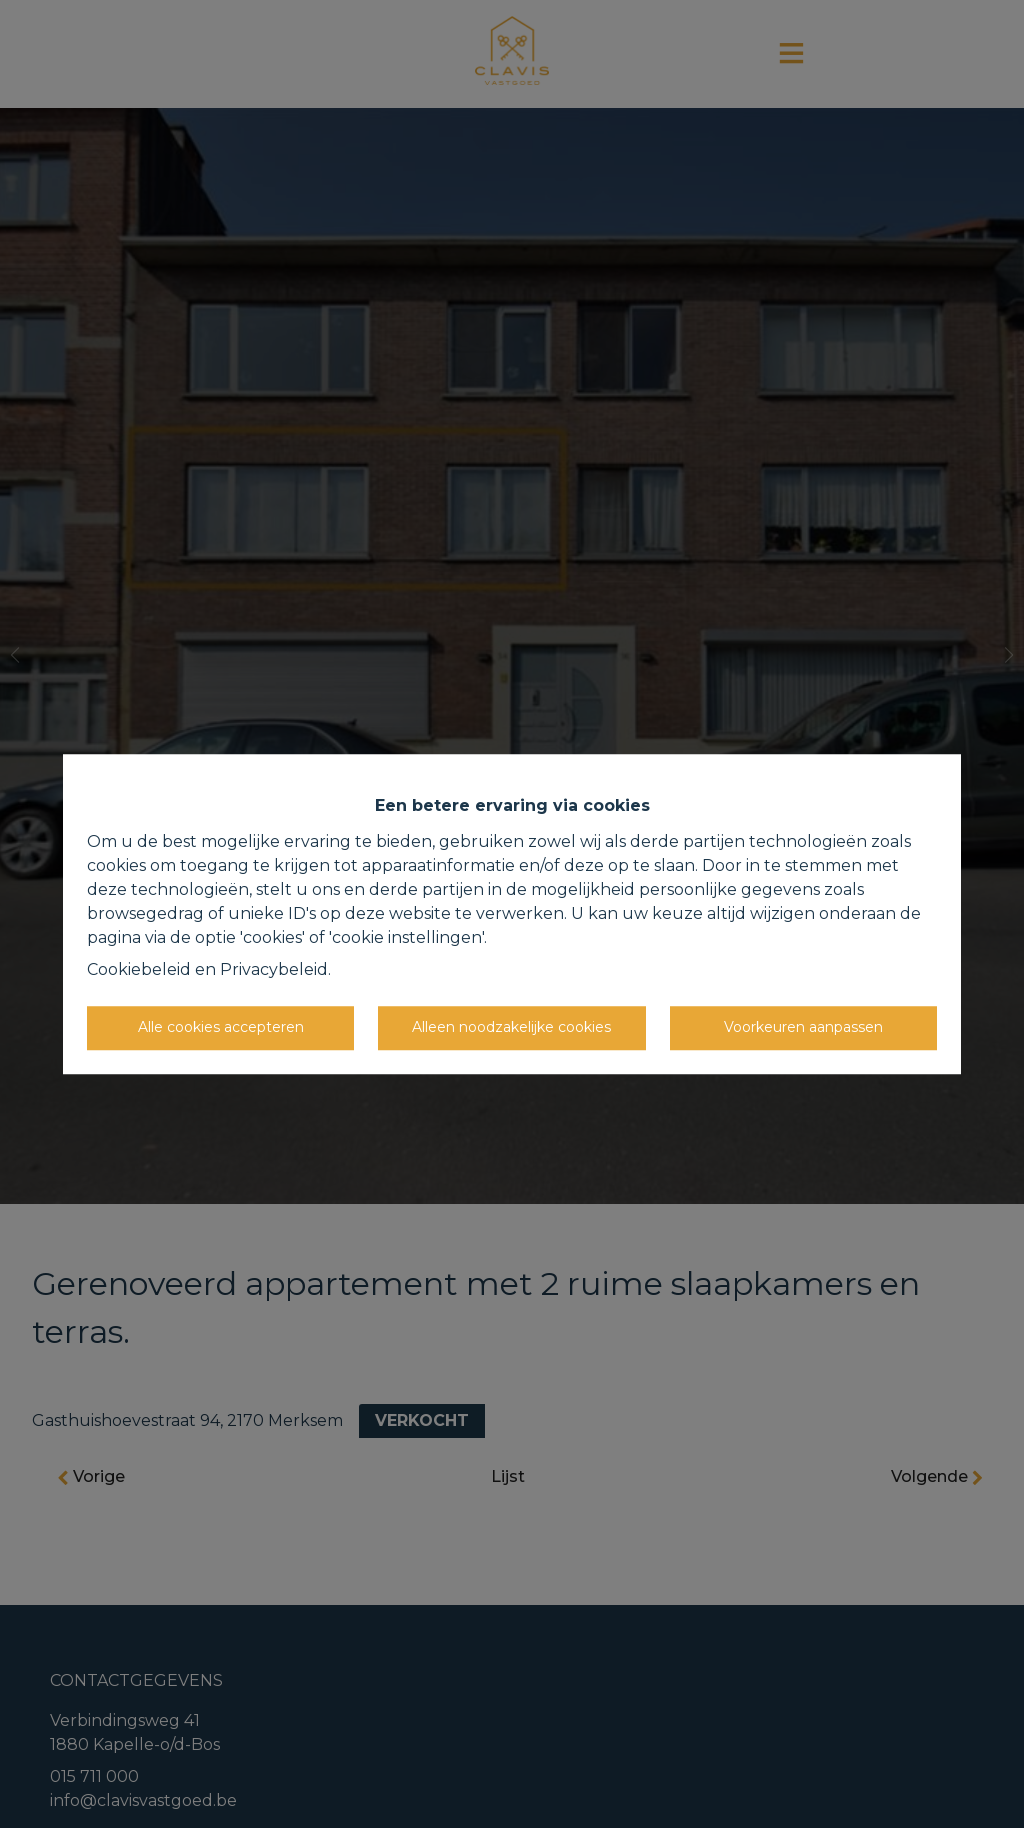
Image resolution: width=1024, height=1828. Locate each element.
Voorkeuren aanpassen (803, 1027)
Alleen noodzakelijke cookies (511, 1027)
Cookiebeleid (139, 969)
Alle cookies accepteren (221, 1027)
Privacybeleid (274, 969)
